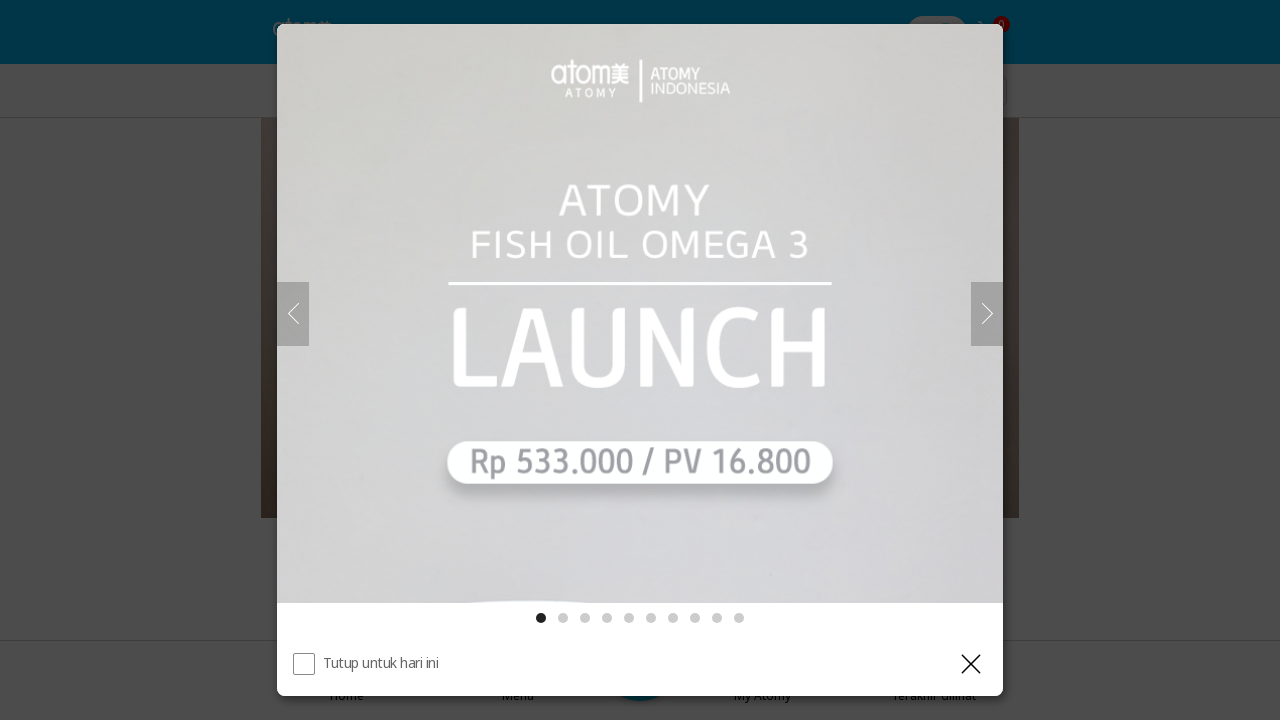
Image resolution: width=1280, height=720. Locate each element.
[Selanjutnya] (987, 314)
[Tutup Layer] (971, 664)
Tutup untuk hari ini (380, 662)
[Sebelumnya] (293, 314)
